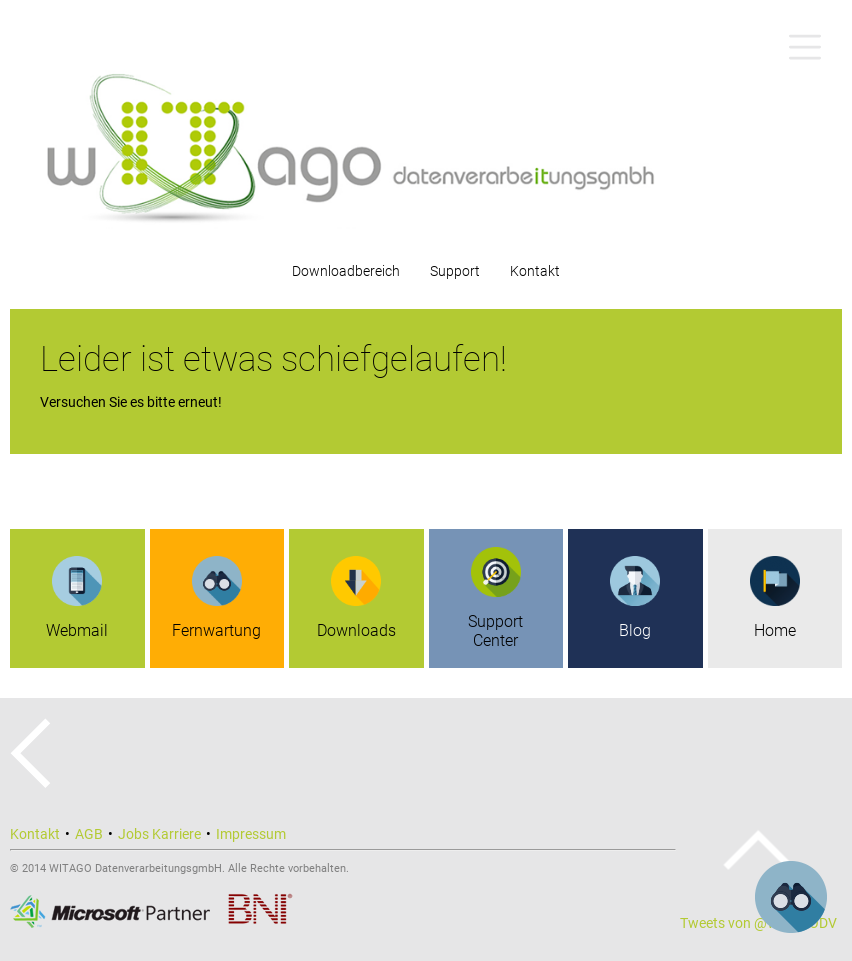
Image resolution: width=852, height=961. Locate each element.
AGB (89, 834)
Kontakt (535, 271)
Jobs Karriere (159, 834)
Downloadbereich (346, 271)
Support (455, 271)
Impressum (251, 834)
